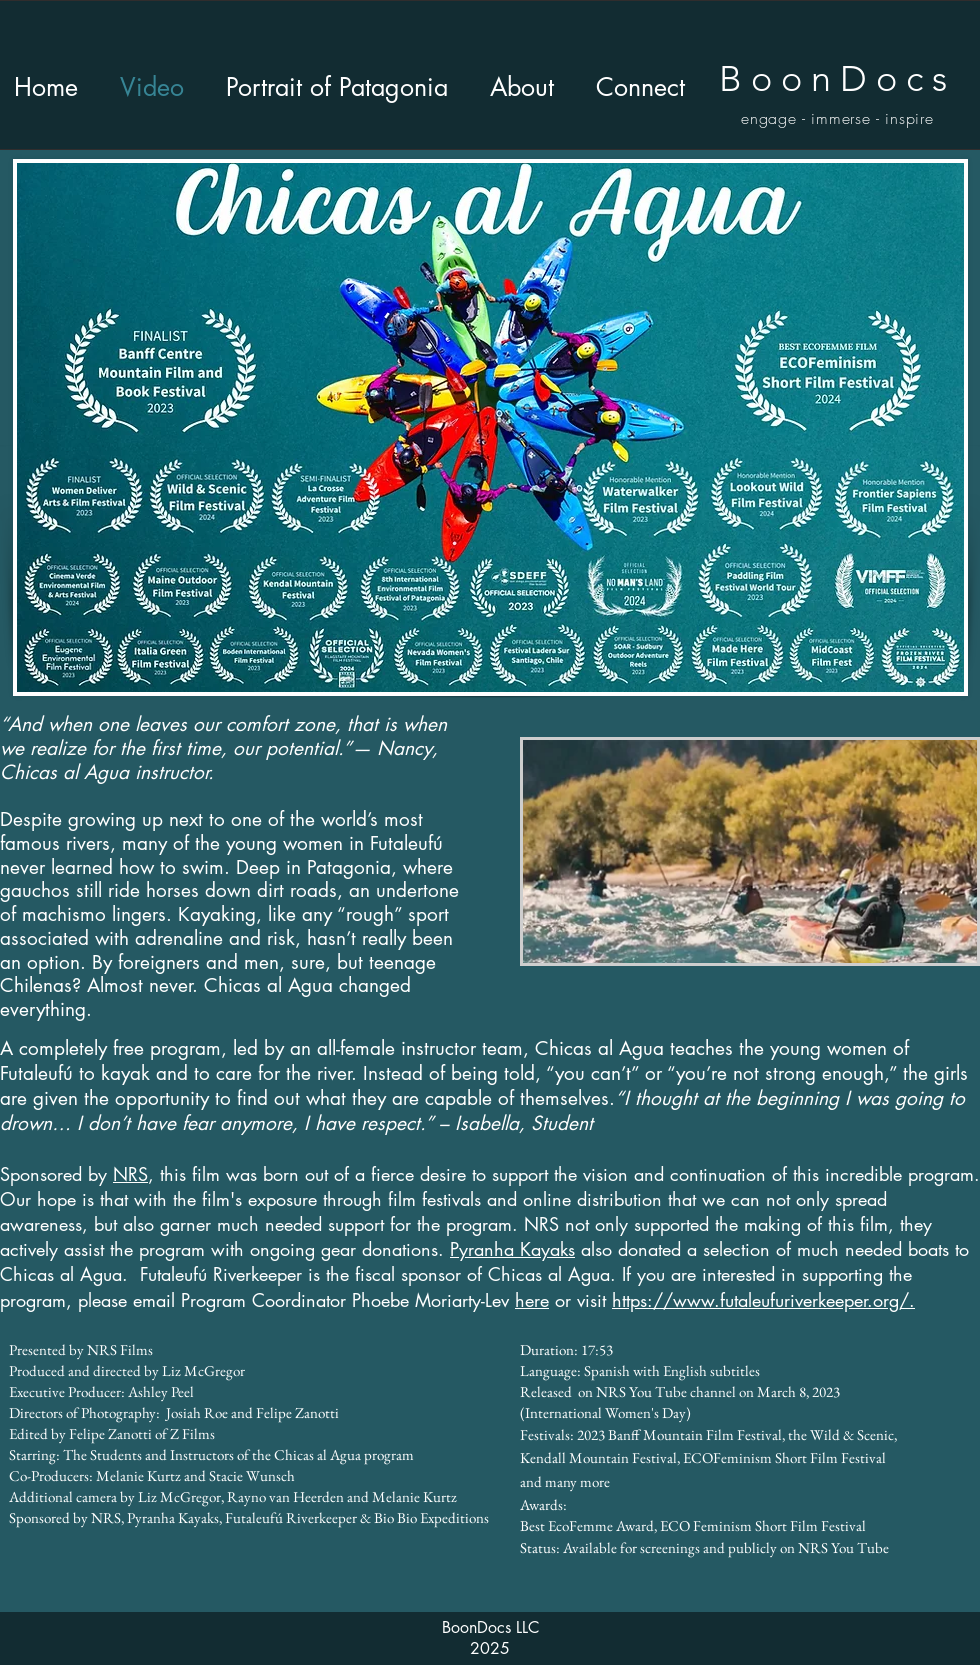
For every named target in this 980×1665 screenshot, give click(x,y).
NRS (130, 1174)
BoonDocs (837, 78)
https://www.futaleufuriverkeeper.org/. (763, 1300)
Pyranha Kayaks (512, 1249)
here (532, 1300)
